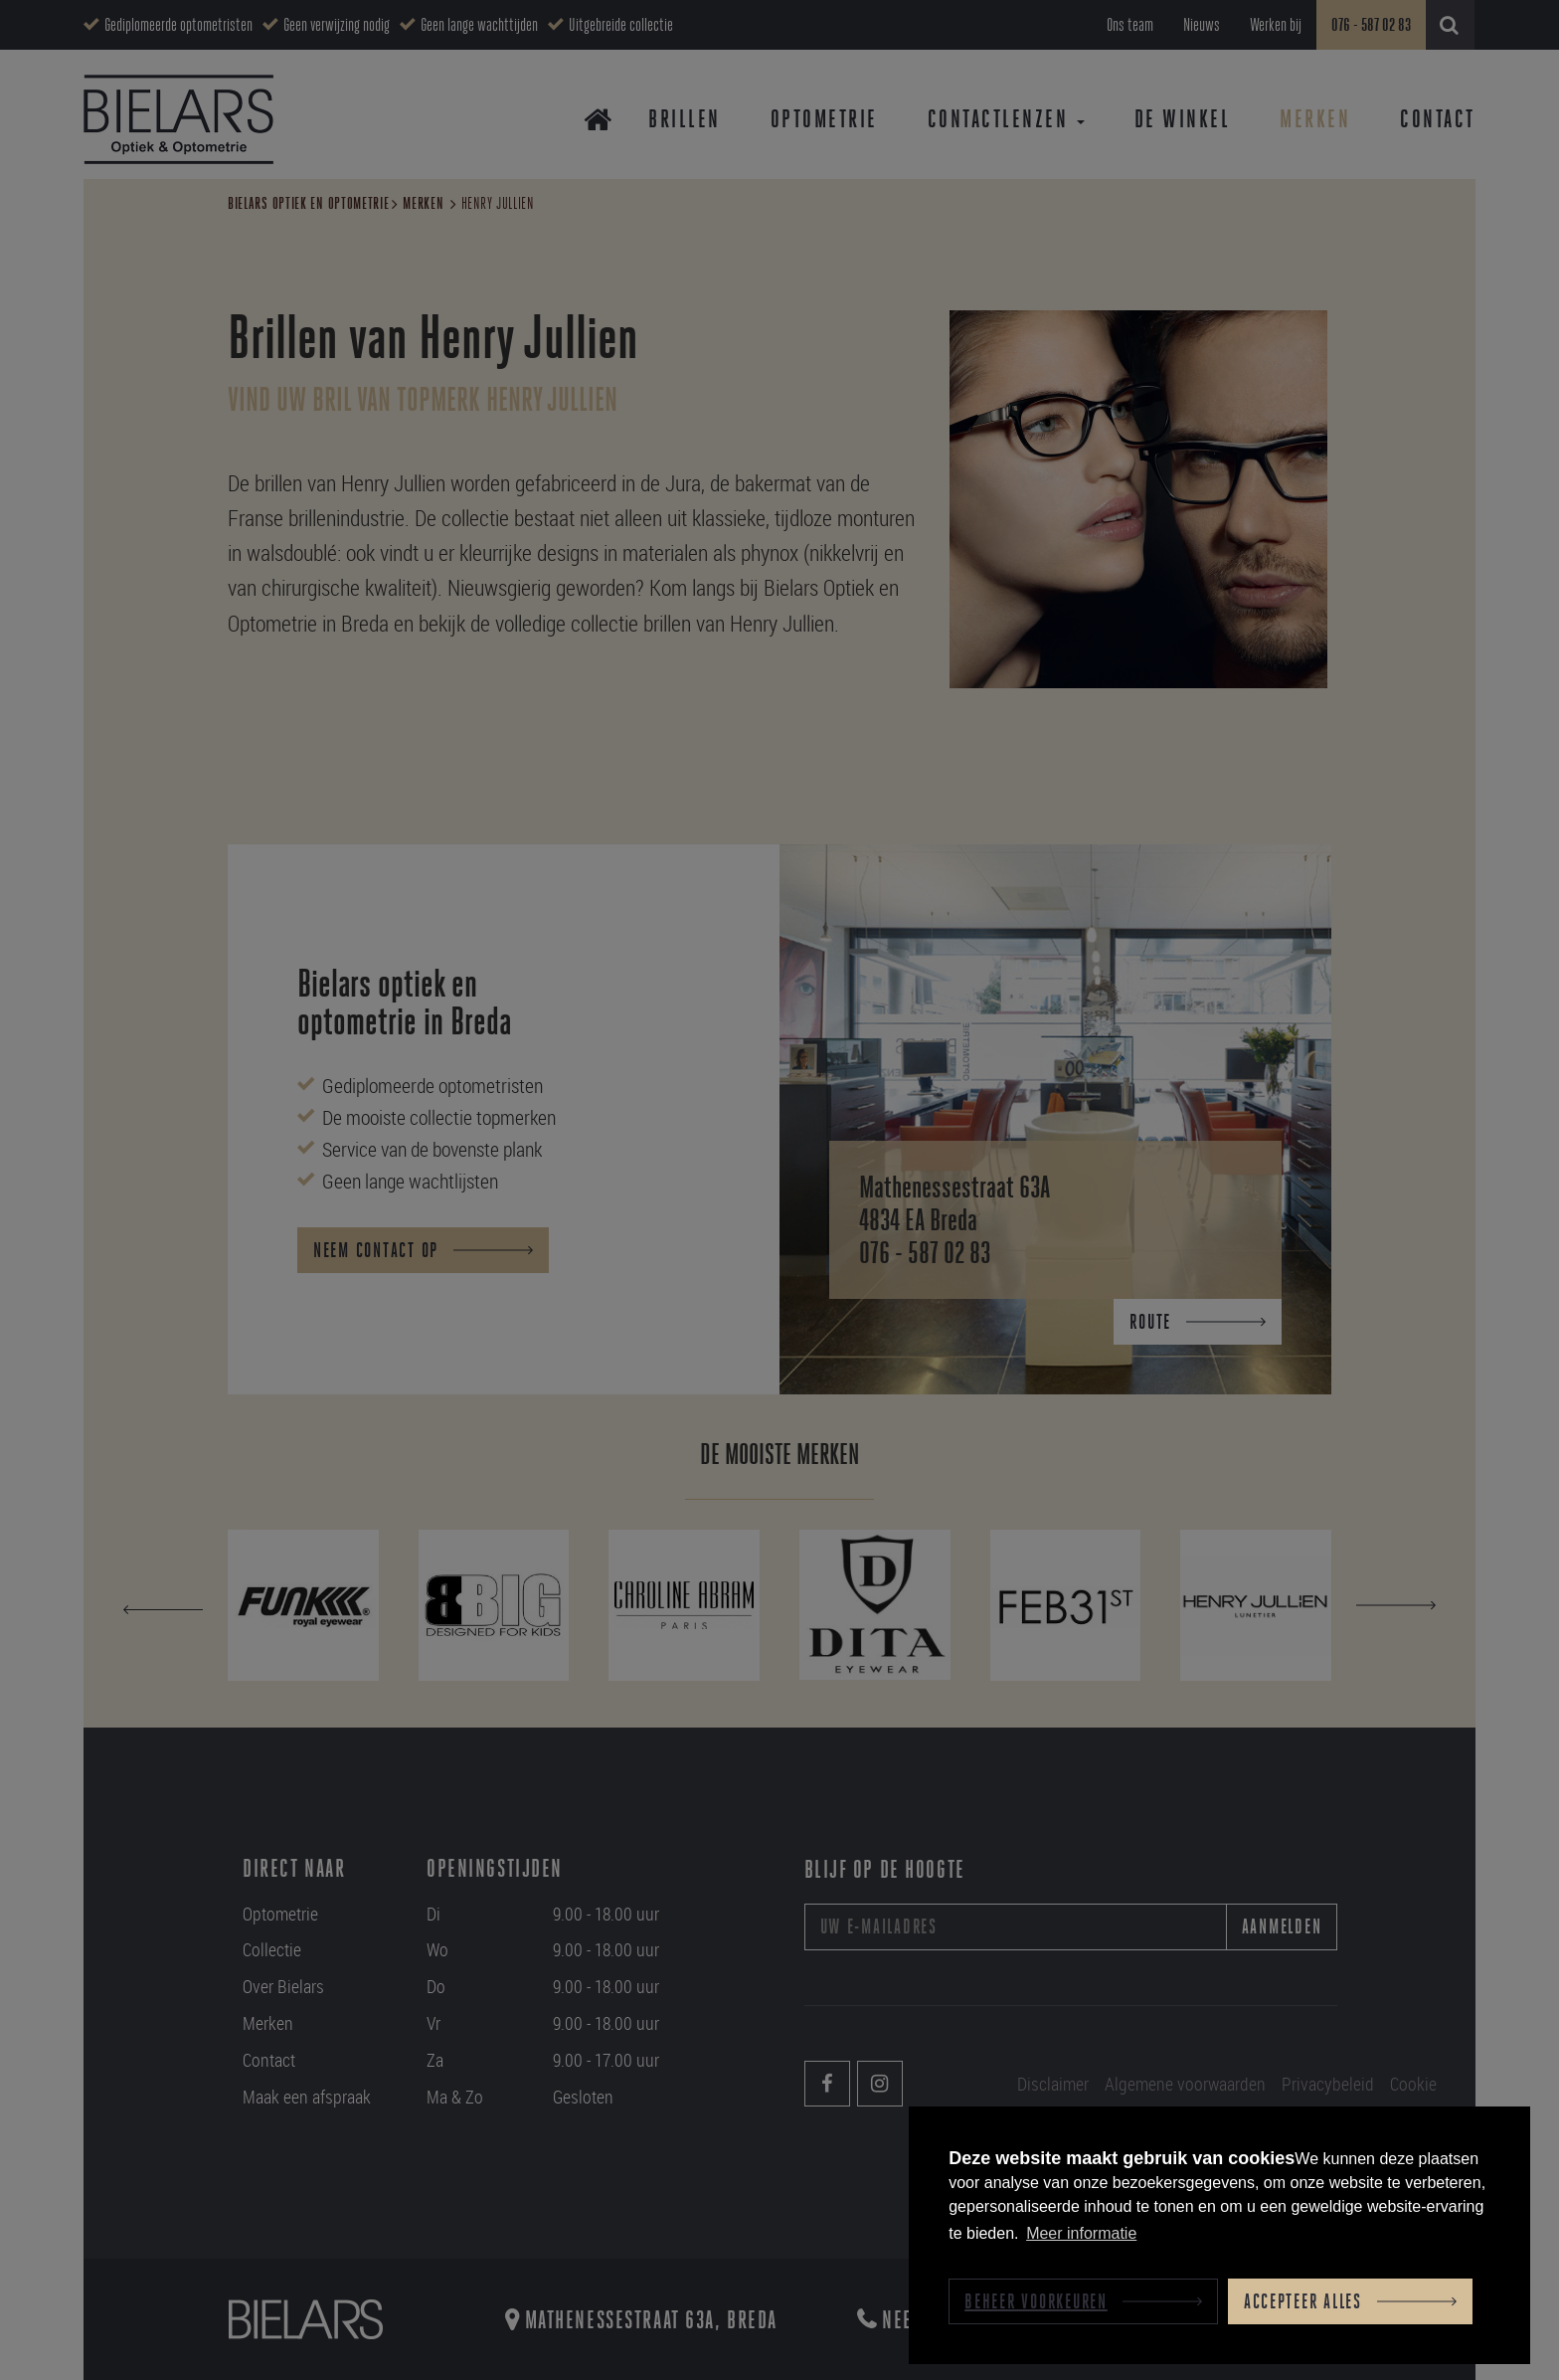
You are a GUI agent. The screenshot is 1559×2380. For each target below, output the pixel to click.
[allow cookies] (1350, 2301)
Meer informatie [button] (1081, 2233)
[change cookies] (1083, 2301)
